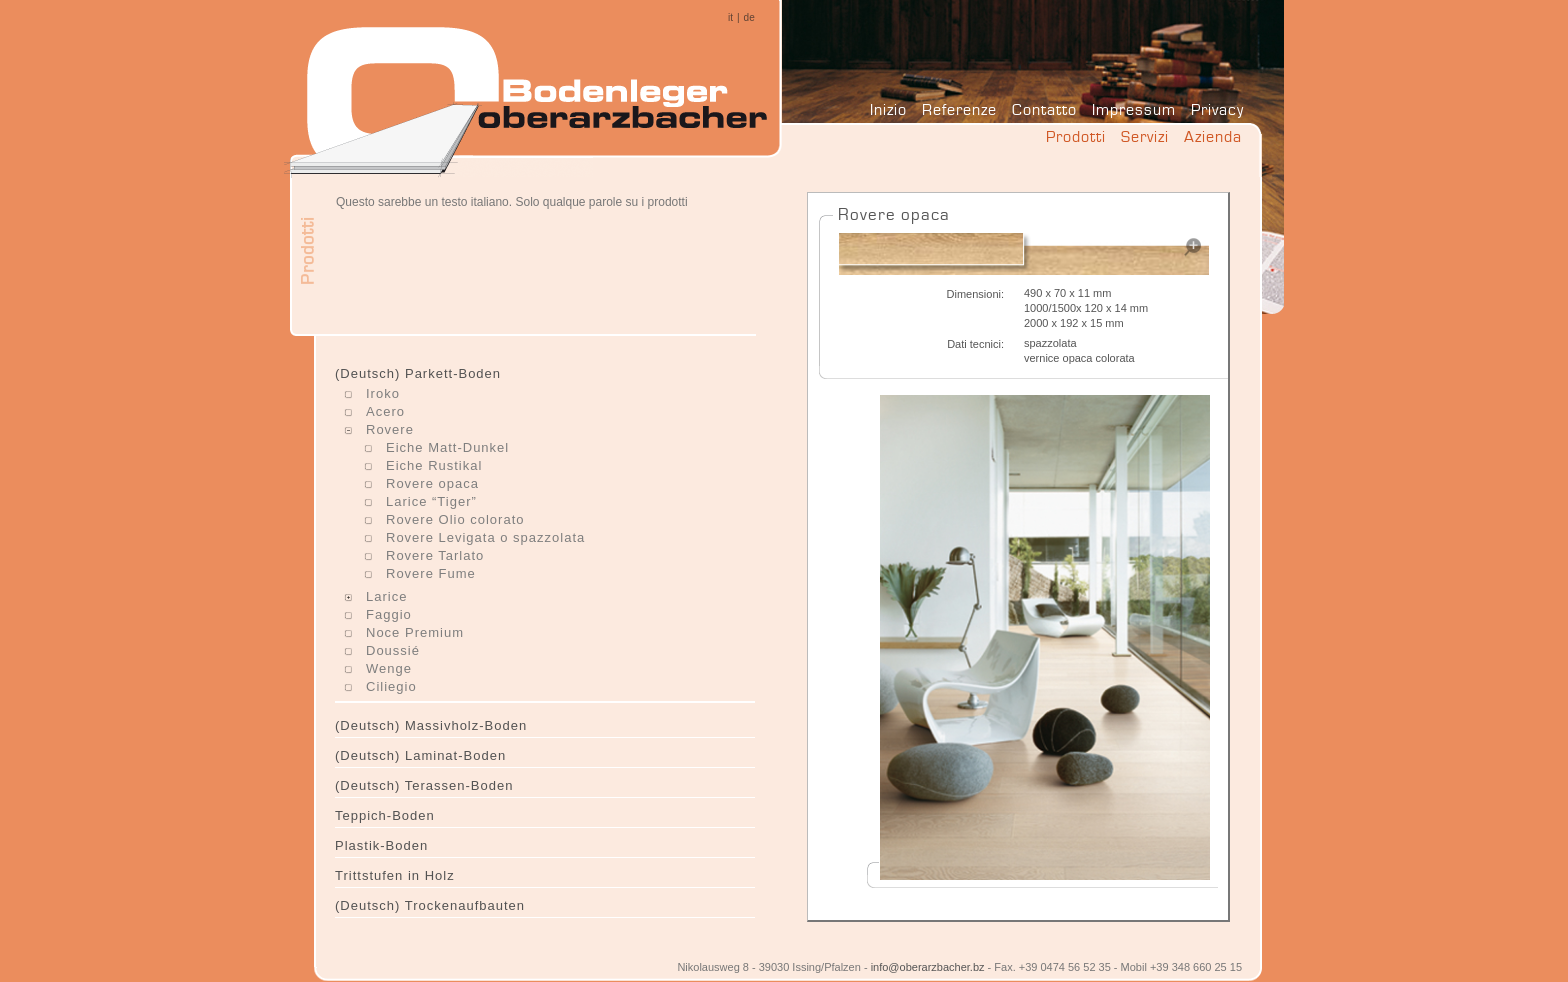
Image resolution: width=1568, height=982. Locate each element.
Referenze (959, 109)
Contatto (1044, 109)
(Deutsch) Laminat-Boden (420, 755)
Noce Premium (415, 632)
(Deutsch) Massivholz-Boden (431, 725)
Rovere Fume (431, 573)
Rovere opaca (432, 483)
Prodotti (1076, 136)
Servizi (1145, 136)
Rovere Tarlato (435, 555)
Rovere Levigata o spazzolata (485, 537)
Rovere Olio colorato (455, 519)
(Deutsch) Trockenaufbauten (430, 905)
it (730, 17)
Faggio (389, 614)
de (749, 17)
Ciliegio (391, 686)
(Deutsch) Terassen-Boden (424, 785)
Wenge (389, 668)
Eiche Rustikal (434, 465)
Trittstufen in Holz (395, 875)
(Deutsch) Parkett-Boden (418, 373)
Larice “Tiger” (431, 501)
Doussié (393, 650)
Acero (385, 411)
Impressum (1134, 109)
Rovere (390, 429)
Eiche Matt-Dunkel (447, 447)
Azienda (1213, 136)
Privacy (1217, 109)
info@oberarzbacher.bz (928, 967)
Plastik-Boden (381, 845)
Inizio (888, 109)
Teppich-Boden (385, 815)
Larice (386, 596)
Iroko (383, 393)
